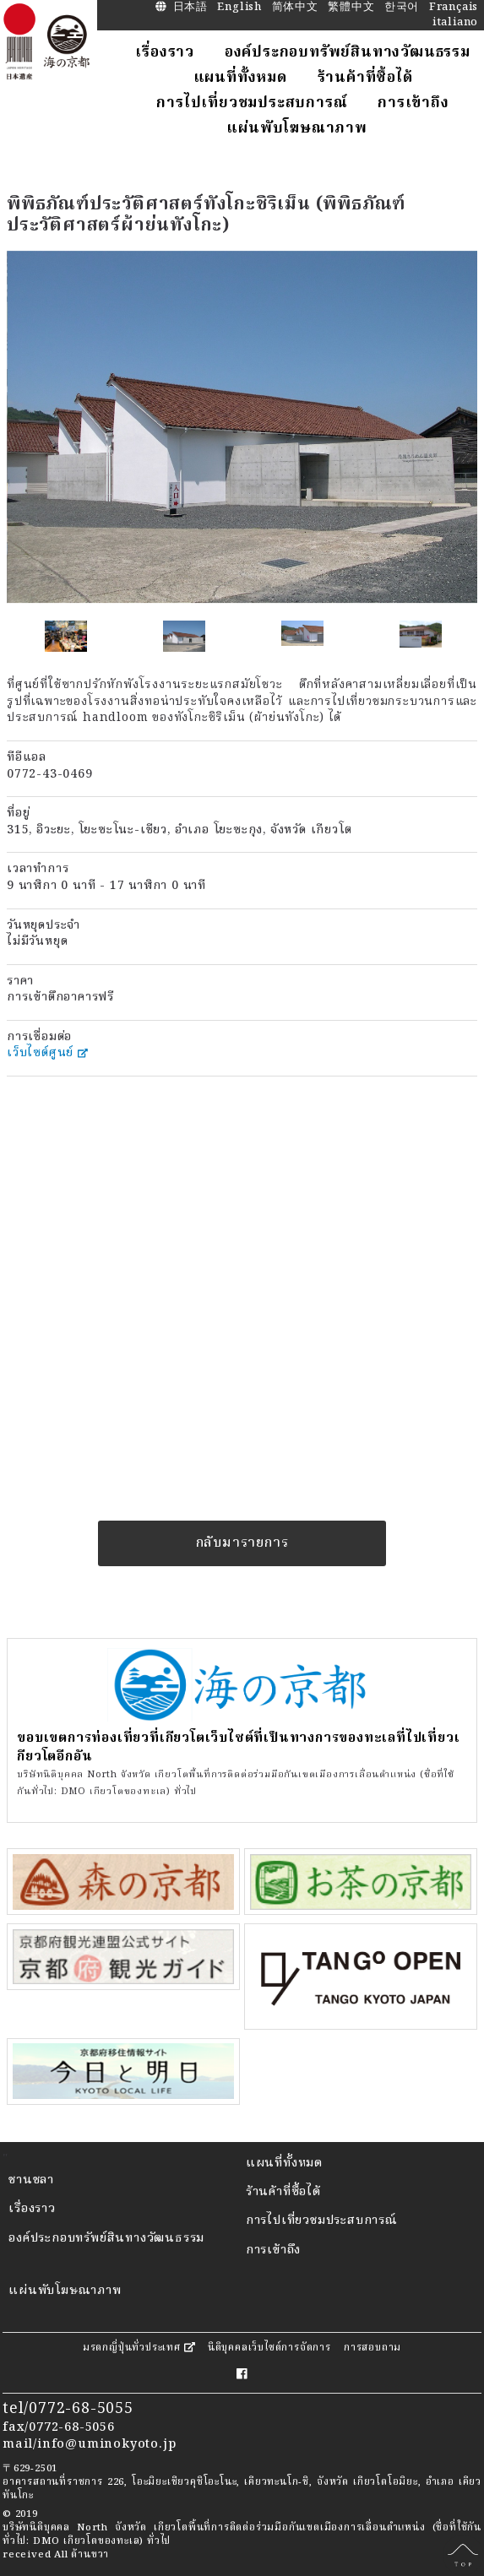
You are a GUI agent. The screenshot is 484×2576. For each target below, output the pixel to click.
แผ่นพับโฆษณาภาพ (64, 2291)
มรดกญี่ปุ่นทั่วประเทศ (139, 2348)
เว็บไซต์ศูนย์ (47, 1053)
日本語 (190, 7)
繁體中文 (351, 7)
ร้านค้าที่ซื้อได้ (283, 2192)
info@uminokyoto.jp (106, 2444)
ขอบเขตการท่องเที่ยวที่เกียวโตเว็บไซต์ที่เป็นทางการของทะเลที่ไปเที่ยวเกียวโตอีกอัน (238, 1747)
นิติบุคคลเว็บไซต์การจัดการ (269, 2348)
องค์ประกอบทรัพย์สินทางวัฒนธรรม (106, 2238)
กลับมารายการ (242, 1543)
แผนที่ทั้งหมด (284, 2163)
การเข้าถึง (273, 2250)
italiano (455, 22)
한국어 (401, 7)
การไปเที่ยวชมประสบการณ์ (322, 2221)
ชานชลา (31, 2180)
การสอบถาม (372, 2348)
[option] (242, 427)
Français (453, 7)
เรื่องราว (32, 2209)
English (239, 7)
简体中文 (295, 7)
